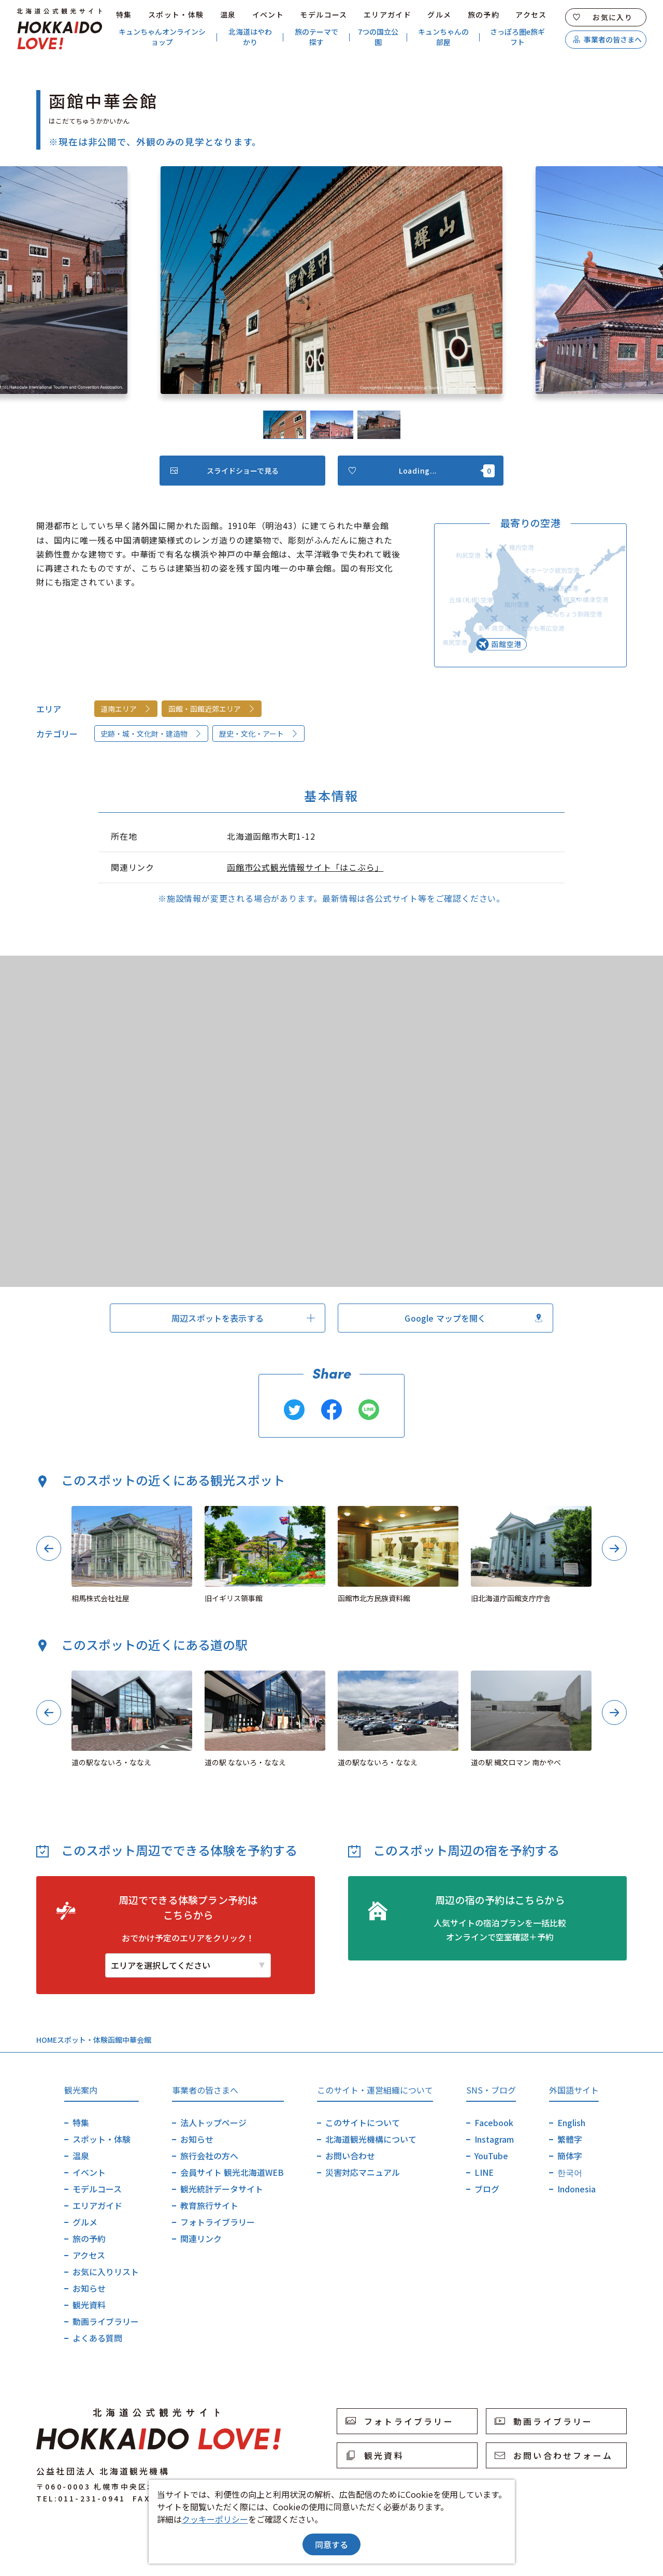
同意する (331, 2544)
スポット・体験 (176, 14)
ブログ (486, 2189)
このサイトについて (362, 2122)
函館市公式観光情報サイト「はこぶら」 (305, 867)
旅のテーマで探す (316, 37)
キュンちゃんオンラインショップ (162, 37)
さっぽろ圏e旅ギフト (517, 37)
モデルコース (323, 14)
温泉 (228, 14)
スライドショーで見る (224, 470)
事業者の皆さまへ (607, 39)
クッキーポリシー (215, 2519)
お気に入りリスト (106, 2271)
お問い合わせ (350, 2155)
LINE (484, 2172)
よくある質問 (97, 2338)
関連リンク (201, 2238)
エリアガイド (387, 14)
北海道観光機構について (370, 2139)
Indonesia (576, 2189)
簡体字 (569, 2155)
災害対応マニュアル (362, 2172)
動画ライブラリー (106, 2321)
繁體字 (569, 2139)
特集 (124, 14)
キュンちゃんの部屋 (443, 37)
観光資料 (89, 2305)
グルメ (439, 14)
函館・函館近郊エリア (211, 709)
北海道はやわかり (250, 37)
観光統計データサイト (221, 2189)
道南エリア (125, 709)
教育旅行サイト (209, 2205)
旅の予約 (484, 14)
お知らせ (89, 2288)
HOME (46, 2040)
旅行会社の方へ (209, 2155)
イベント (268, 14)
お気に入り (603, 17)
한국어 (569, 2172)
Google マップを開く (473, 1318)
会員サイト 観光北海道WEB (232, 2172)
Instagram (494, 2139)
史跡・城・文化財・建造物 (151, 733)
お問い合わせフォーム (554, 2455)
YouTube (491, 2155)
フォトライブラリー (217, 2222)
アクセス (531, 14)
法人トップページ (213, 2122)
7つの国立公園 (378, 37)
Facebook (493, 2122)
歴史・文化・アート (258, 733)
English (571, 2122)
